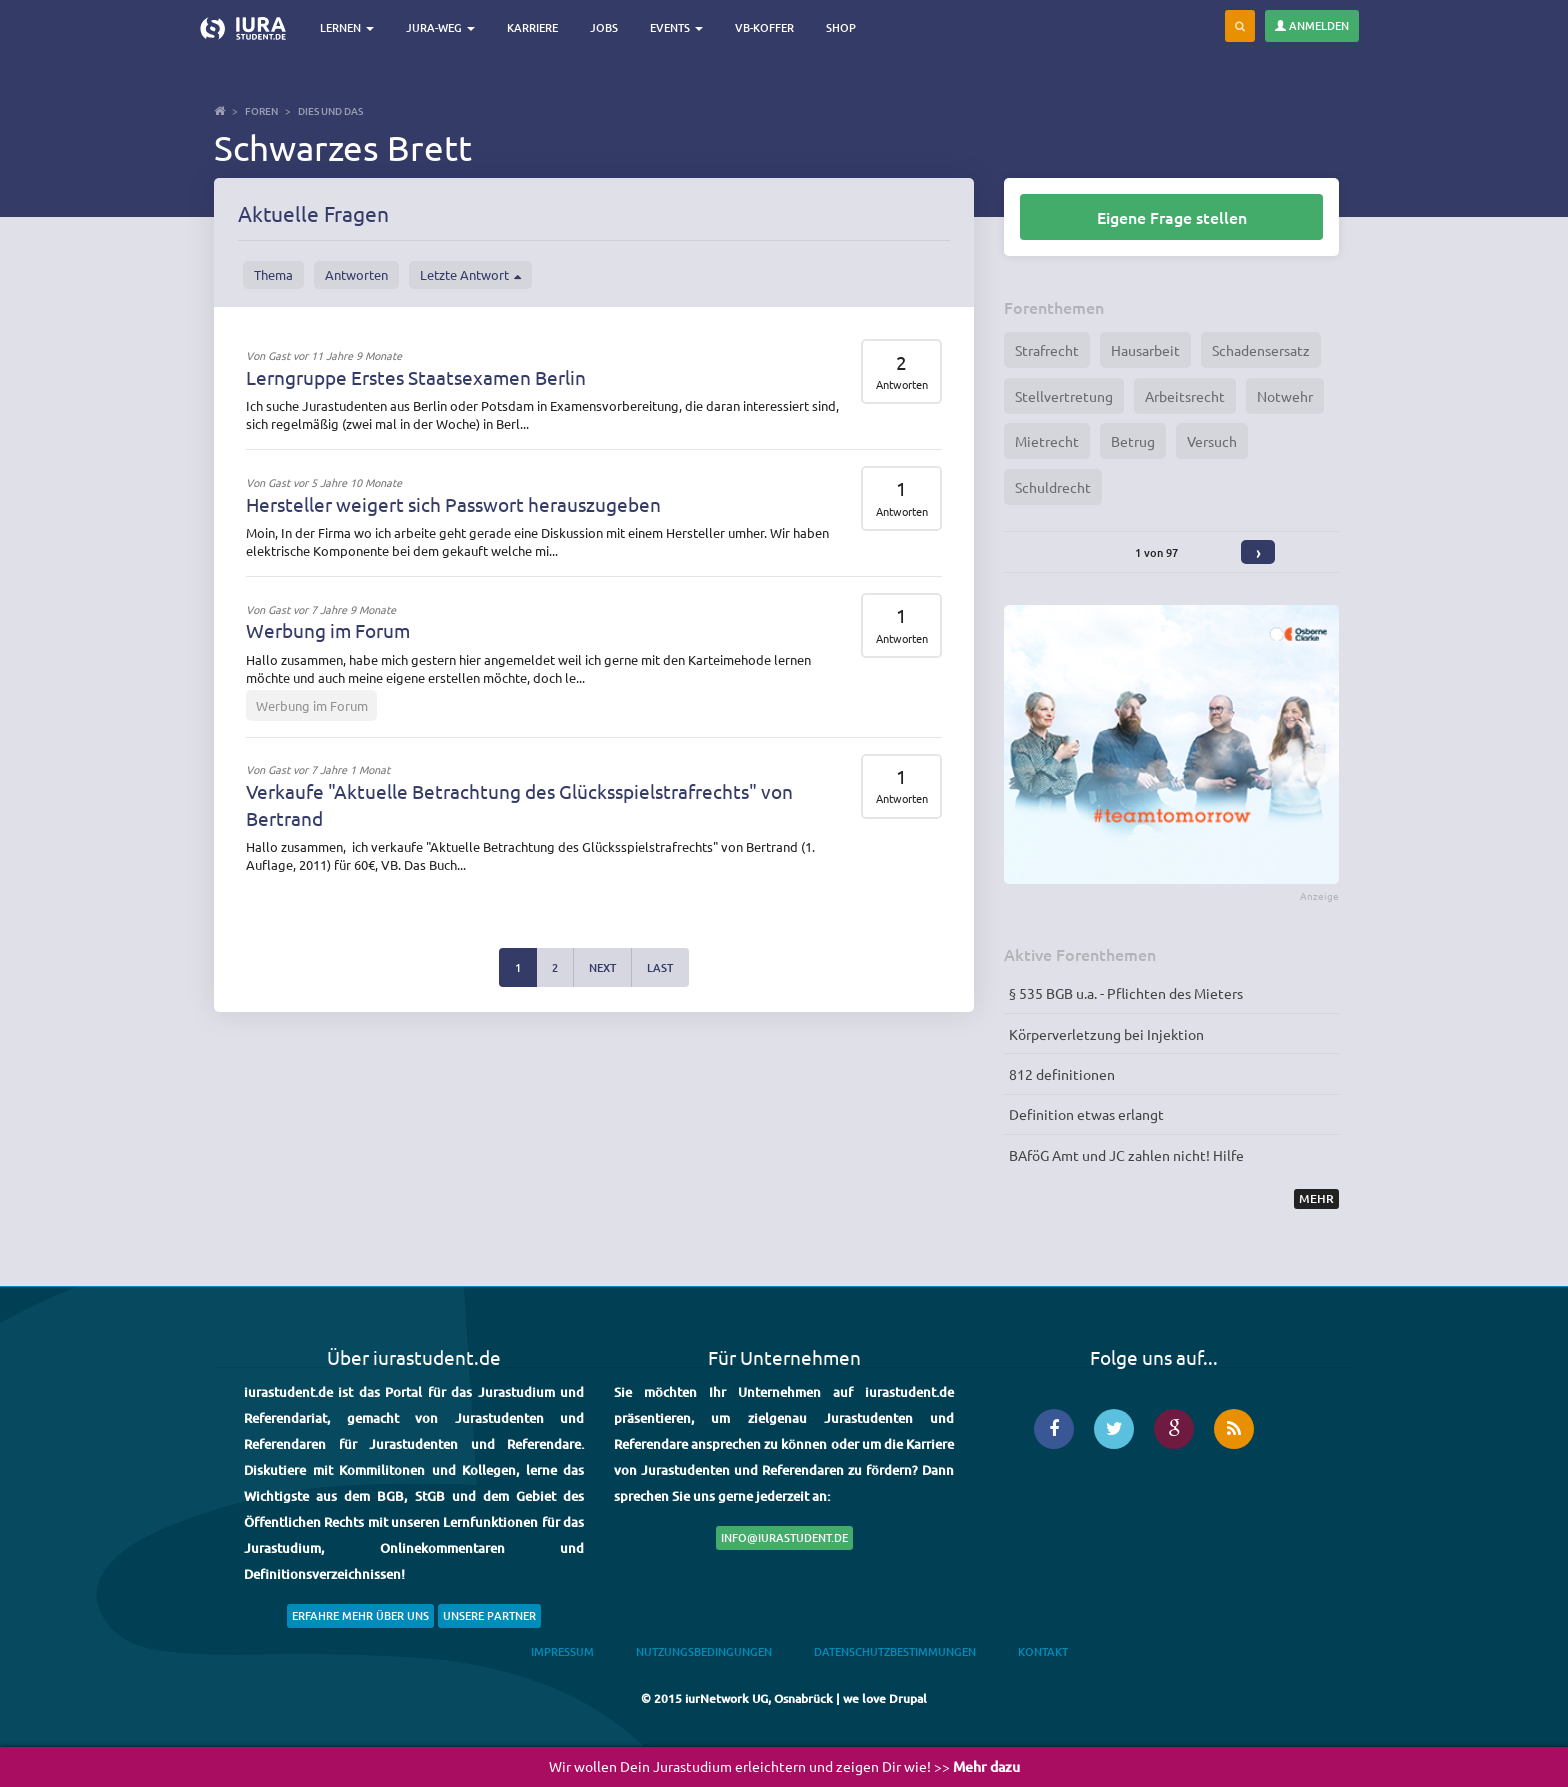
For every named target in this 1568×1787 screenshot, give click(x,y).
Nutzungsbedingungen (704, 1651)
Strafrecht (1047, 350)
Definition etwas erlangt (1086, 1114)
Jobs (606, 27)
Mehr (1316, 1198)
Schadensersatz (1261, 350)
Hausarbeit (1145, 350)
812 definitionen (1062, 1074)
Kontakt (1043, 1651)
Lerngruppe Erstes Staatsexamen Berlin (416, 377)
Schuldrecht (1053, 487)
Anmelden (1312, 25)
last (660, 967)
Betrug (1133, 441)
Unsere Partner (489, 1615)
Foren (261, 110)
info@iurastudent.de (784, 1537)
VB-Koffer (766, 27)
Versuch (1212, 441)
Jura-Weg (442, 27)
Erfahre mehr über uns (360, 1615)
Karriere (534, 27)
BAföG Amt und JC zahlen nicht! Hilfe (1126, 1155)
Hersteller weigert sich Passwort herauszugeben (453, 504)
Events (678, 27)
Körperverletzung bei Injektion (1106, 1034)
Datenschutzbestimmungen (895, 1651)
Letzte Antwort (470, 275)
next (602, 967)
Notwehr (1285, 396)
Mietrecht (1047, 441)
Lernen (349, 27)
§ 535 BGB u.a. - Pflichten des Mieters (1126, 993)
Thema (273, 274)
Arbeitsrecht (1185, 396)
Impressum (562, 1651)
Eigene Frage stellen (1172, 217)
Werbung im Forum (328, 630)
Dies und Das (330, 110)
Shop (843, 27)
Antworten (356, 274)
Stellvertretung (1064, 396)
